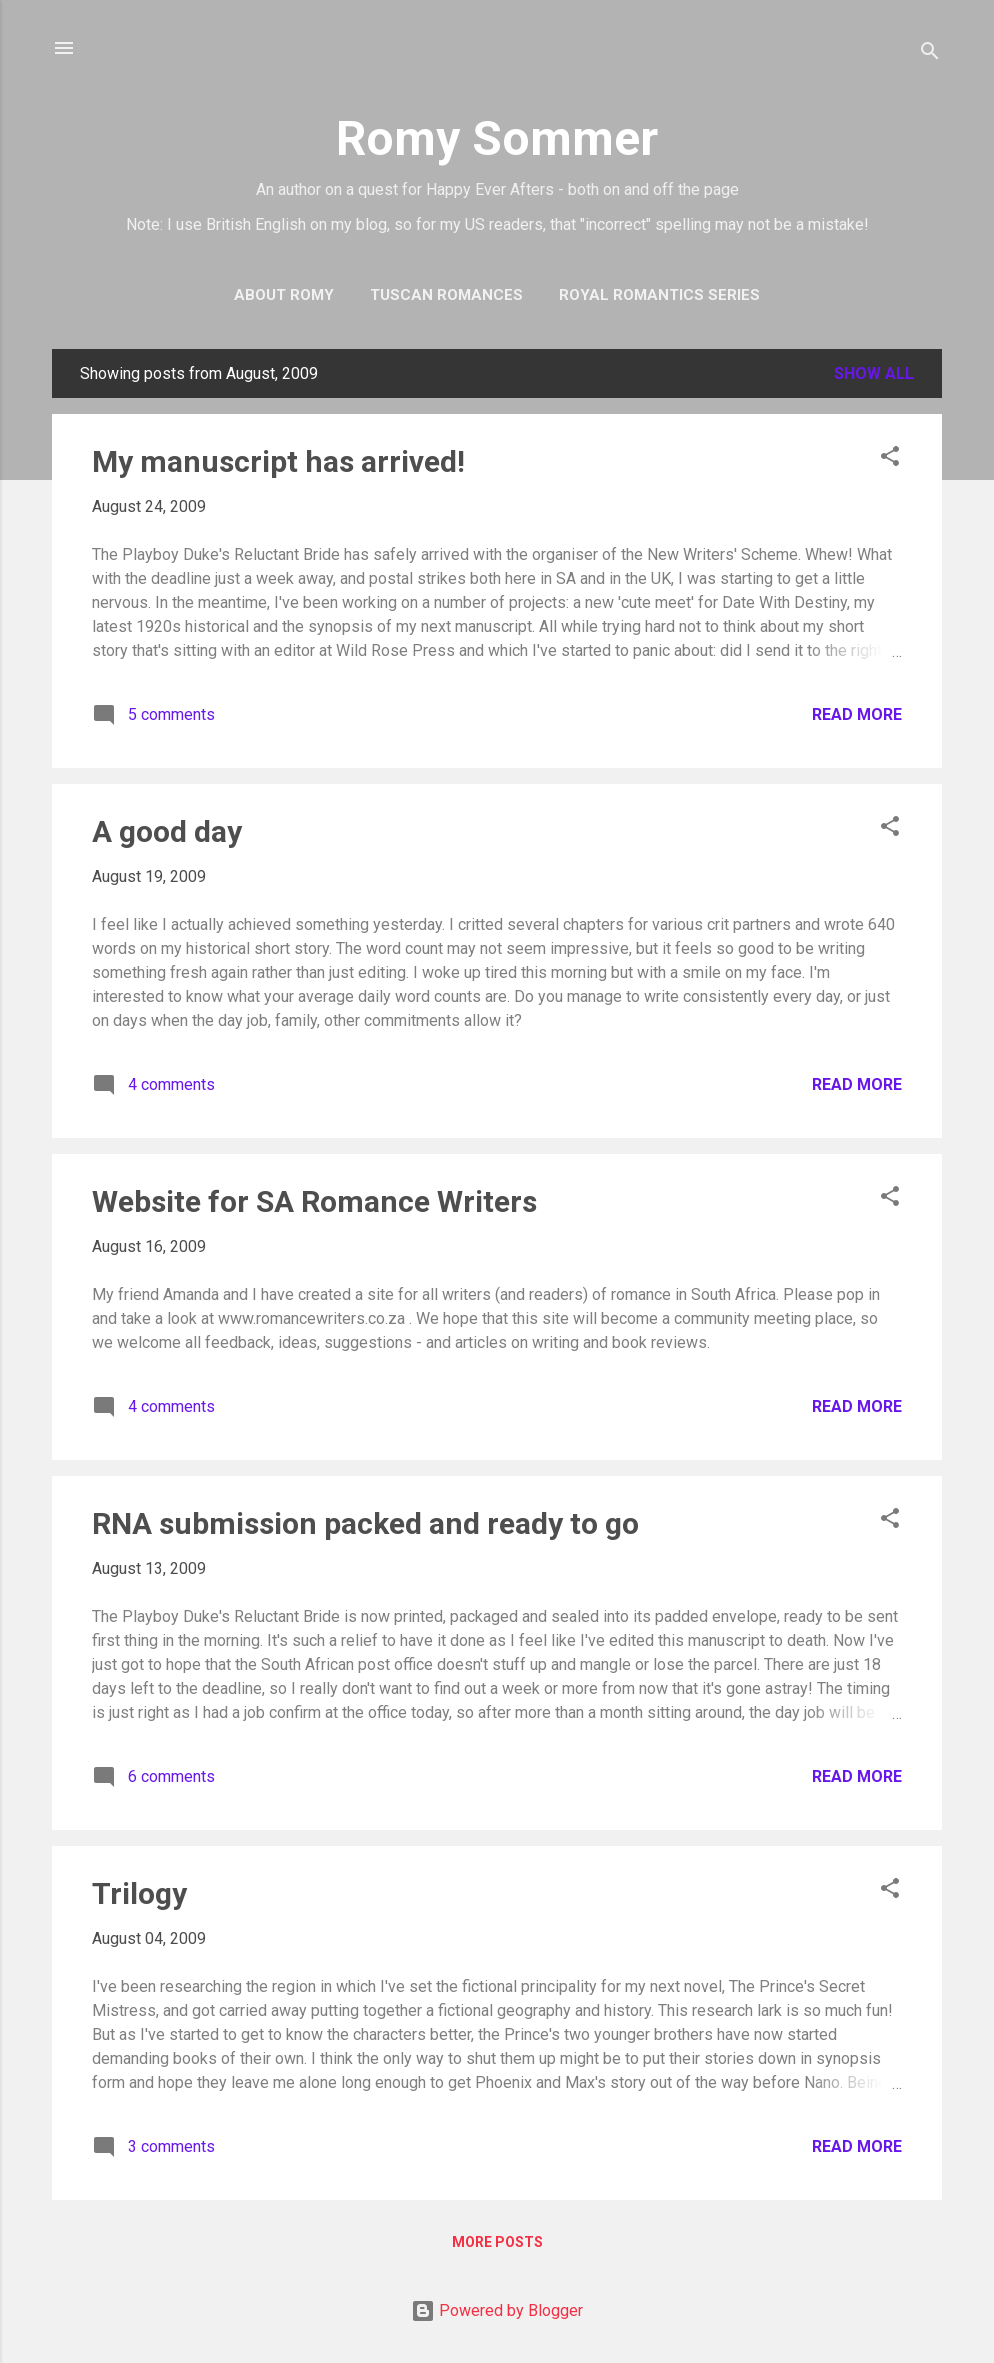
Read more (857, 714)
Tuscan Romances (446, 295)
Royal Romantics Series (659, 295)
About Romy (284, 295)
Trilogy (139, 1893)
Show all (874, 373)
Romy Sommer (497, 138)
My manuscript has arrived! (278, 461)
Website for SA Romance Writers (314, 1201)
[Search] (930, 54)
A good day (167, 831)
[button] (890, 459)
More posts (497, 2242)
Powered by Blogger (497, 2310)
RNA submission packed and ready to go (365, 1523)
